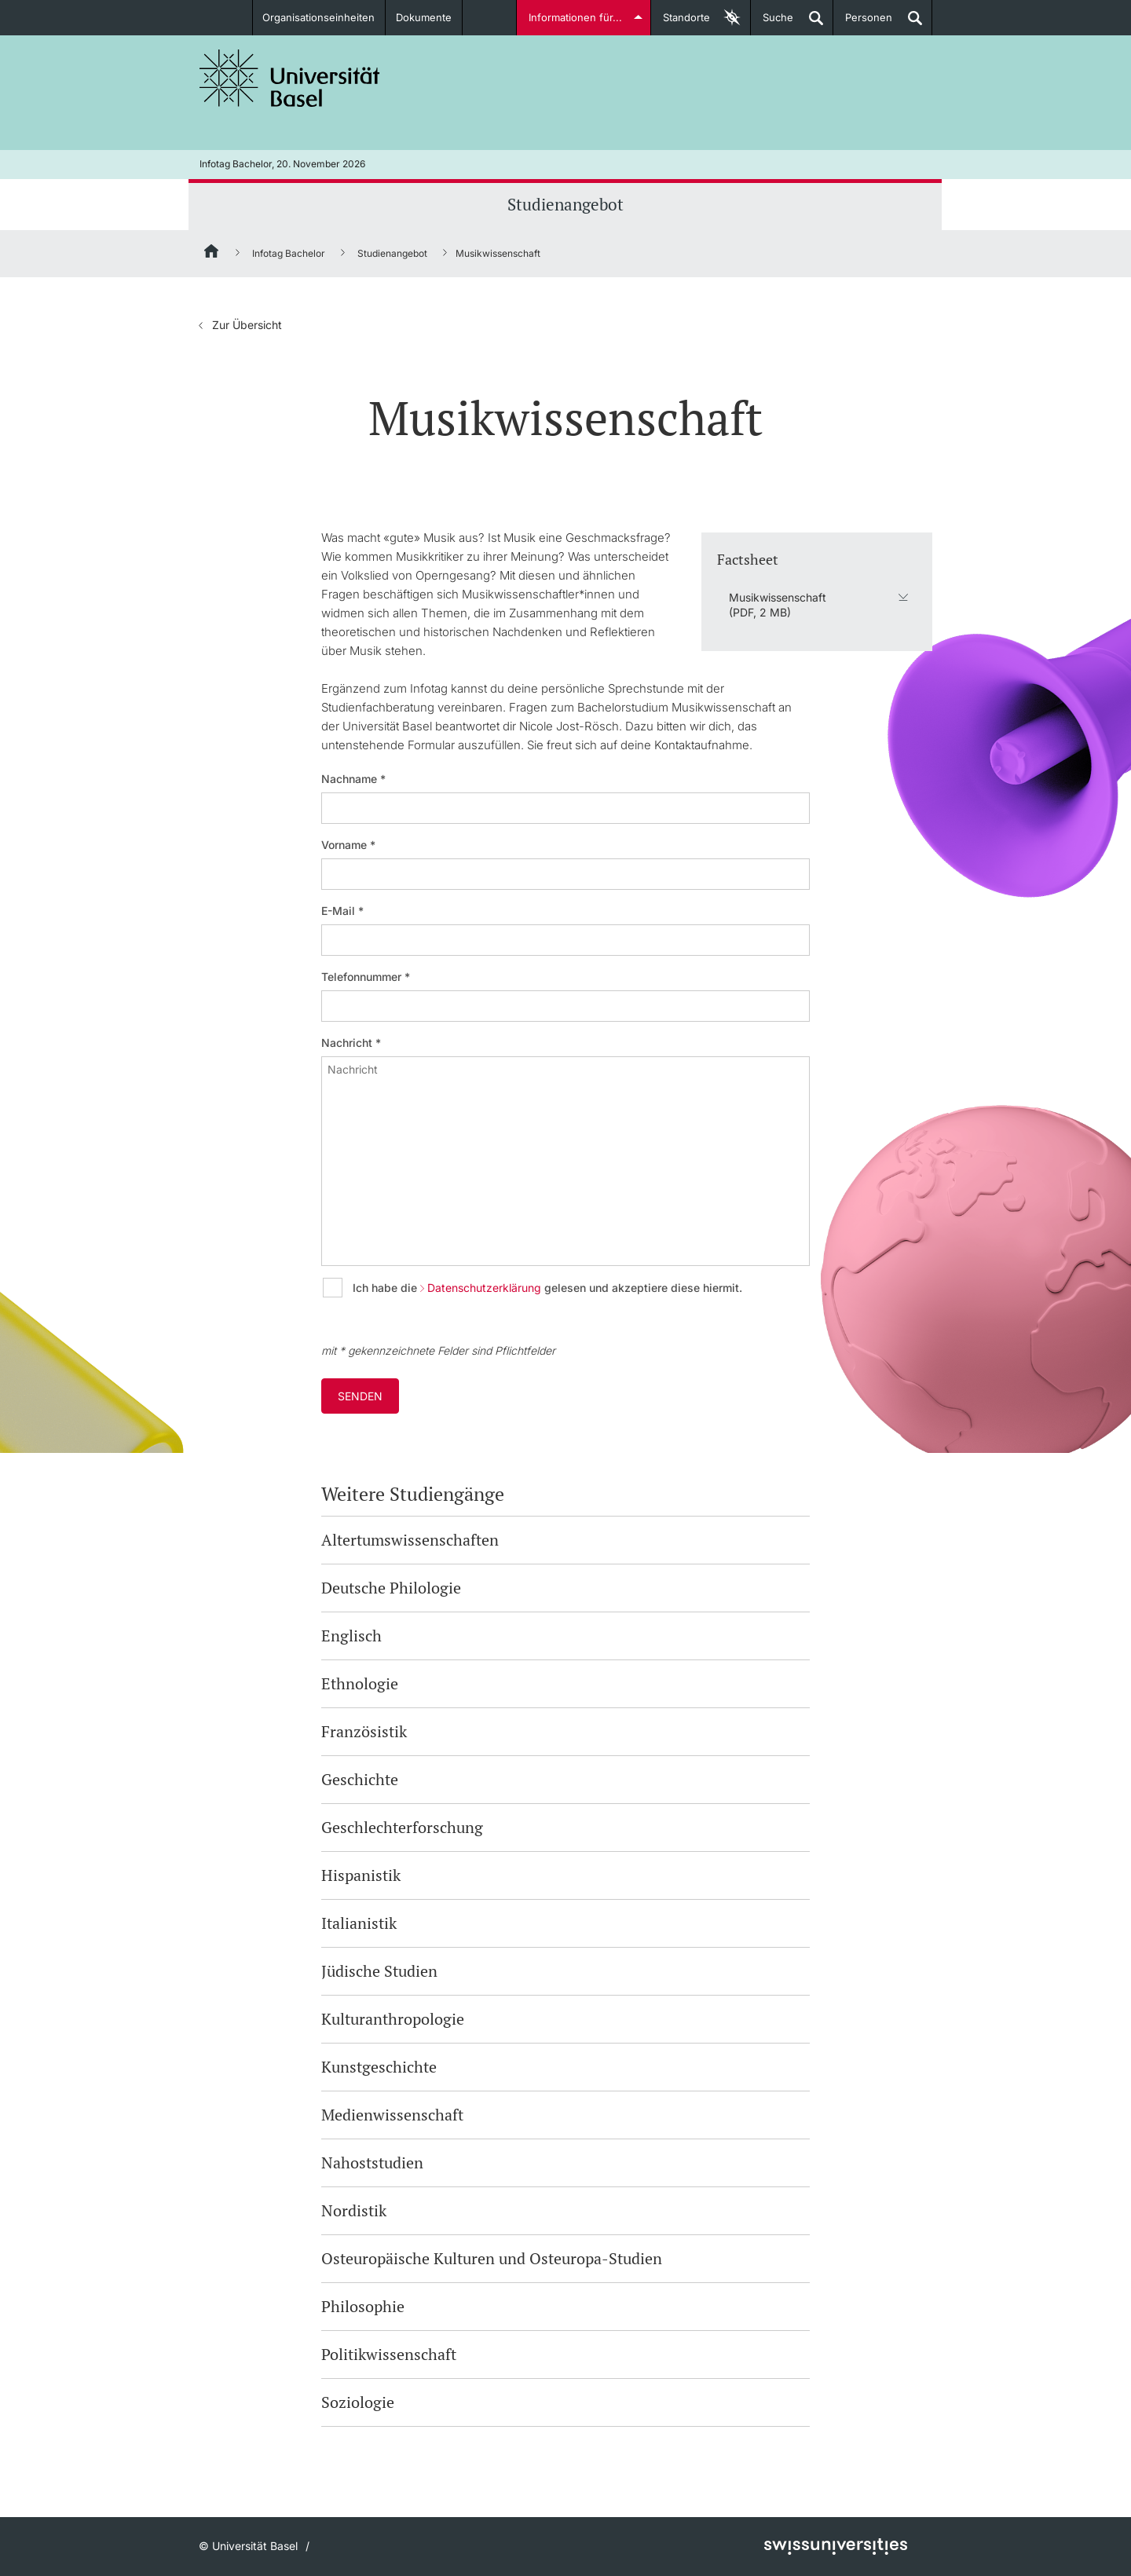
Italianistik (359, 1923)
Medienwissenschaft (392, 2114)
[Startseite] (212, 253)
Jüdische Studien (379, 1970)
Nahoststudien (372, 2162)
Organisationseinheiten (319, 17)
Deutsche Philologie (391, 1587)
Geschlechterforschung (402, 1827)
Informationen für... (575, 17)
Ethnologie (359, 1683)
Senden (360, 1396)
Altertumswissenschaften (410, 1539)
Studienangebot (565, 204)
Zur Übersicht (247, 324)
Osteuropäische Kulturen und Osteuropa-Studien (491, 2258)
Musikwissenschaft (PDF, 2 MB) (777, 604)
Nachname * (353, 779)
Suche (772, 23)
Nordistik (353, 2210)
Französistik (364, 1731)
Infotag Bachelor (288, 253)
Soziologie (357, 2402)
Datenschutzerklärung (484, 1288)
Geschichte (359, 1779)
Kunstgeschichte (379, 2066)
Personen (862, 23)
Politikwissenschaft (388, 2354)
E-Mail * (342, 911)
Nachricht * (351, 1042)
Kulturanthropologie (392, 2018)
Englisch (351, 1635)
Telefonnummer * (365, 976)
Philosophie (362, 2306)
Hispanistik (361, 1875)
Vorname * (348, 845)
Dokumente (424, 17)
